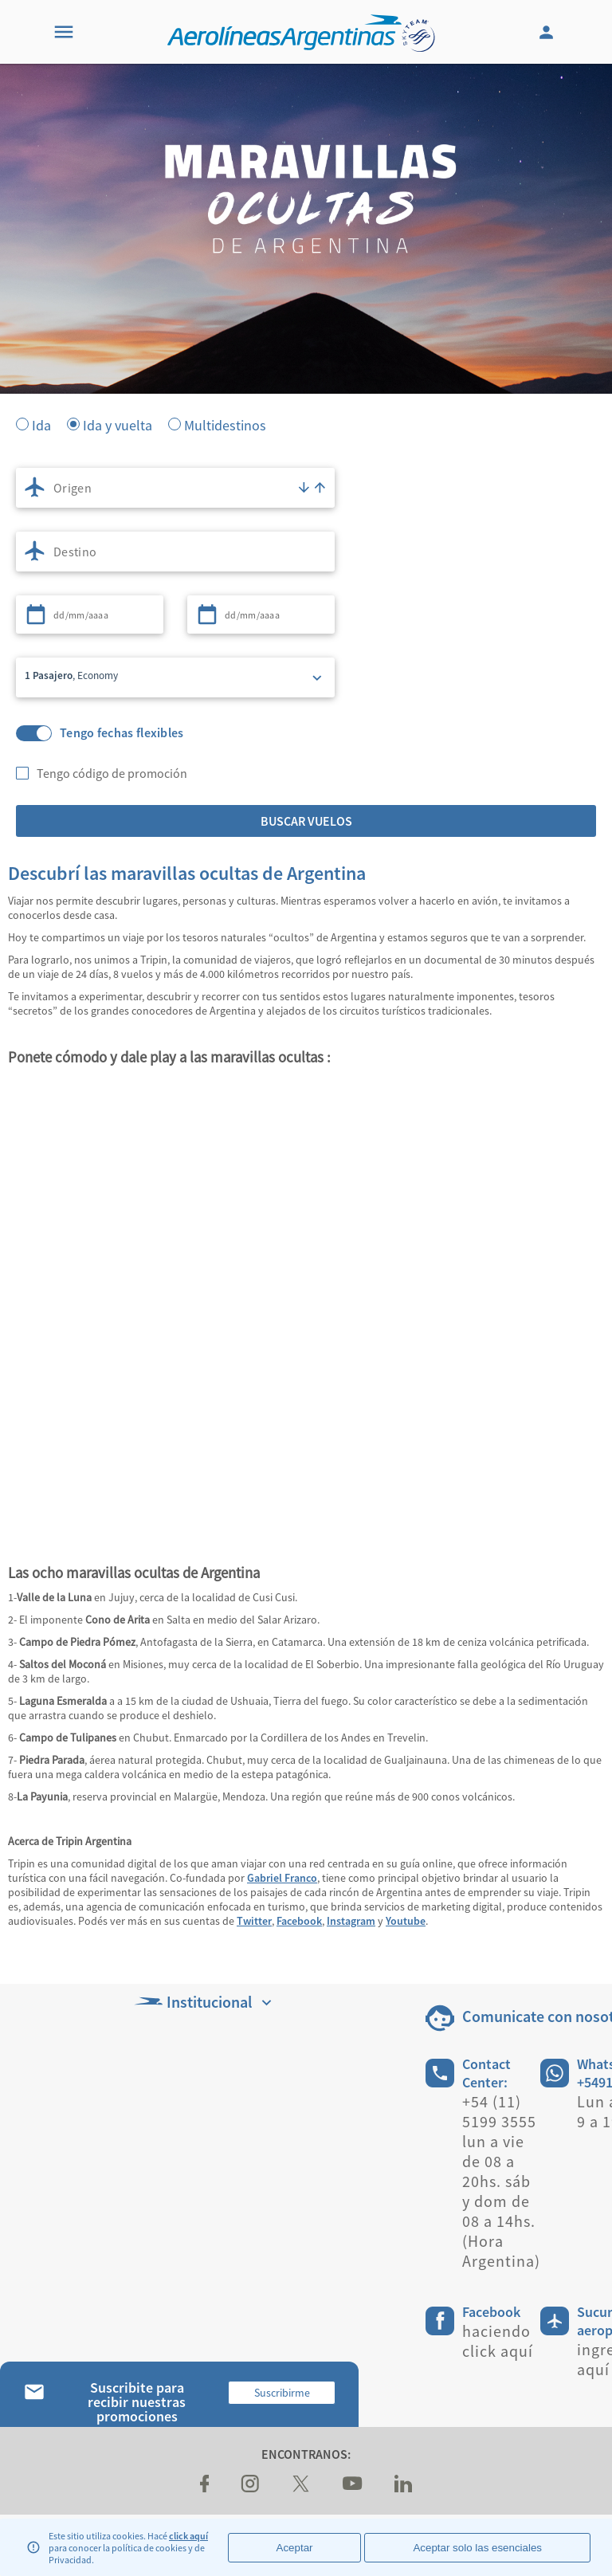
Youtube (406, 1921)
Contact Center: (486, 2073)
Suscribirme (282, 2393)
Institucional (205, 2002)
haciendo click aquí (497, 2341)
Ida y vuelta (117, 424)
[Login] (548, 32)
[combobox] (175, 488)
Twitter (254, 1921)
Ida (41, 424)
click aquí (188, 2536)
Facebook (299, 1921)
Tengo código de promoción (112, 773)
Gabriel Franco (282, 1878)
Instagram (351, 1921)
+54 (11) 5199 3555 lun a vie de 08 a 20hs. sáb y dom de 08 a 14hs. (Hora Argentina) (501, 2181)
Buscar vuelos (306, 821)
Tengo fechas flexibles (122, 732)
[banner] (306, 319)
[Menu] (64, 32)
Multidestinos (225, 424)
